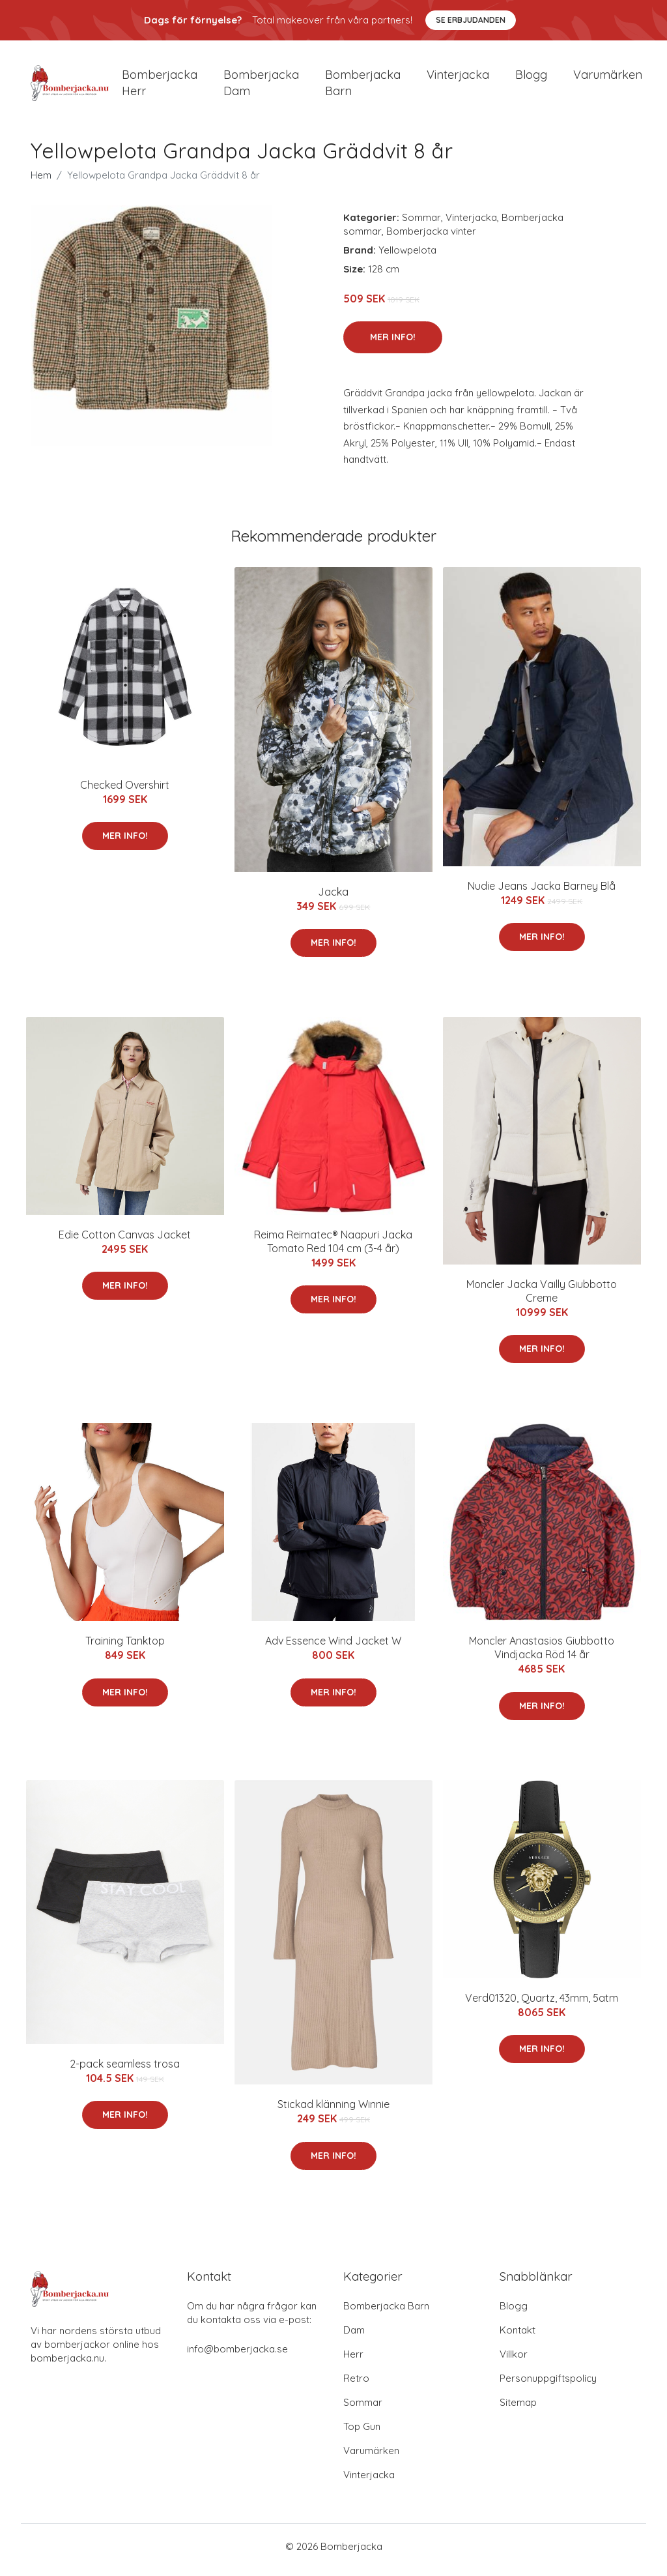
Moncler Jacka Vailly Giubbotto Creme (541, 1297)
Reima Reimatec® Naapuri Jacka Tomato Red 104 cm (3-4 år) (333, 1248)
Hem (41, 181)
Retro (356, 2385)
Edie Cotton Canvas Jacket (125, 1241)
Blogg (531, 77)
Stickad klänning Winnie (333, 2111)
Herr (353, 2361)
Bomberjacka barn (363, 86)
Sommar (421, 224)
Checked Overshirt (124, 791)
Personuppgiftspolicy (548, 2385)
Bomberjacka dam (261, 86)
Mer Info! (393, 344)
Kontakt (517, 2337)
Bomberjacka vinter (431, 237)
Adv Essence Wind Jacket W (333, 1647)
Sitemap (518, 2409)
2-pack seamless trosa (125, 2070)
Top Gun (361, 2433)
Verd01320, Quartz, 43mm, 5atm (541, 2004)
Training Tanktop (125, 1647)
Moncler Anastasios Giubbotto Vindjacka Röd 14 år (541, 1654)
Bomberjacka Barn (386, 2313)
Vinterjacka (458, 77)
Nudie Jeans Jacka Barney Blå (542, 892)
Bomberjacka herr (159, 86)
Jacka (333, 898)
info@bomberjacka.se (237, 2356)
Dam (354, 2337)
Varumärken (607, 77)
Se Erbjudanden (470, 20)
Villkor (514, 2361)
